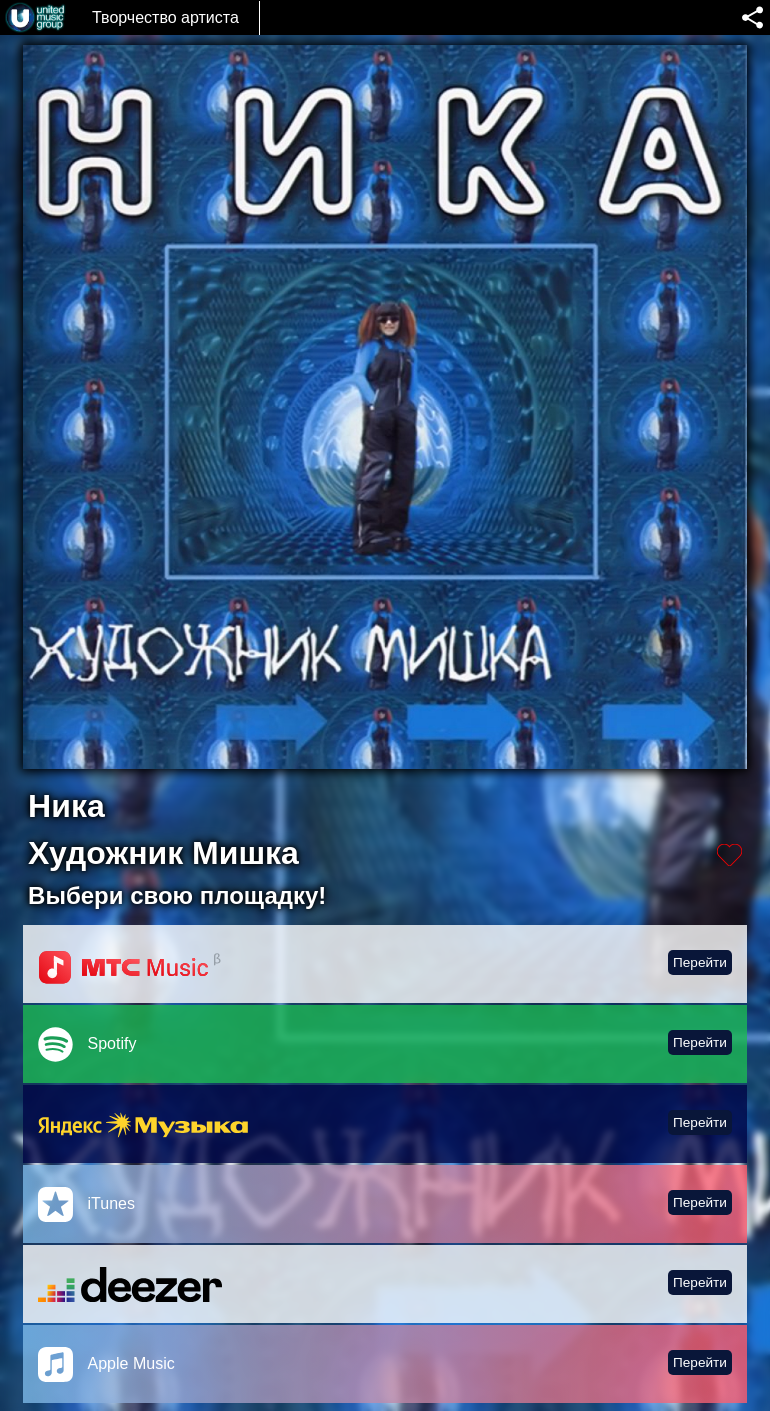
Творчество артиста (165, 17)
